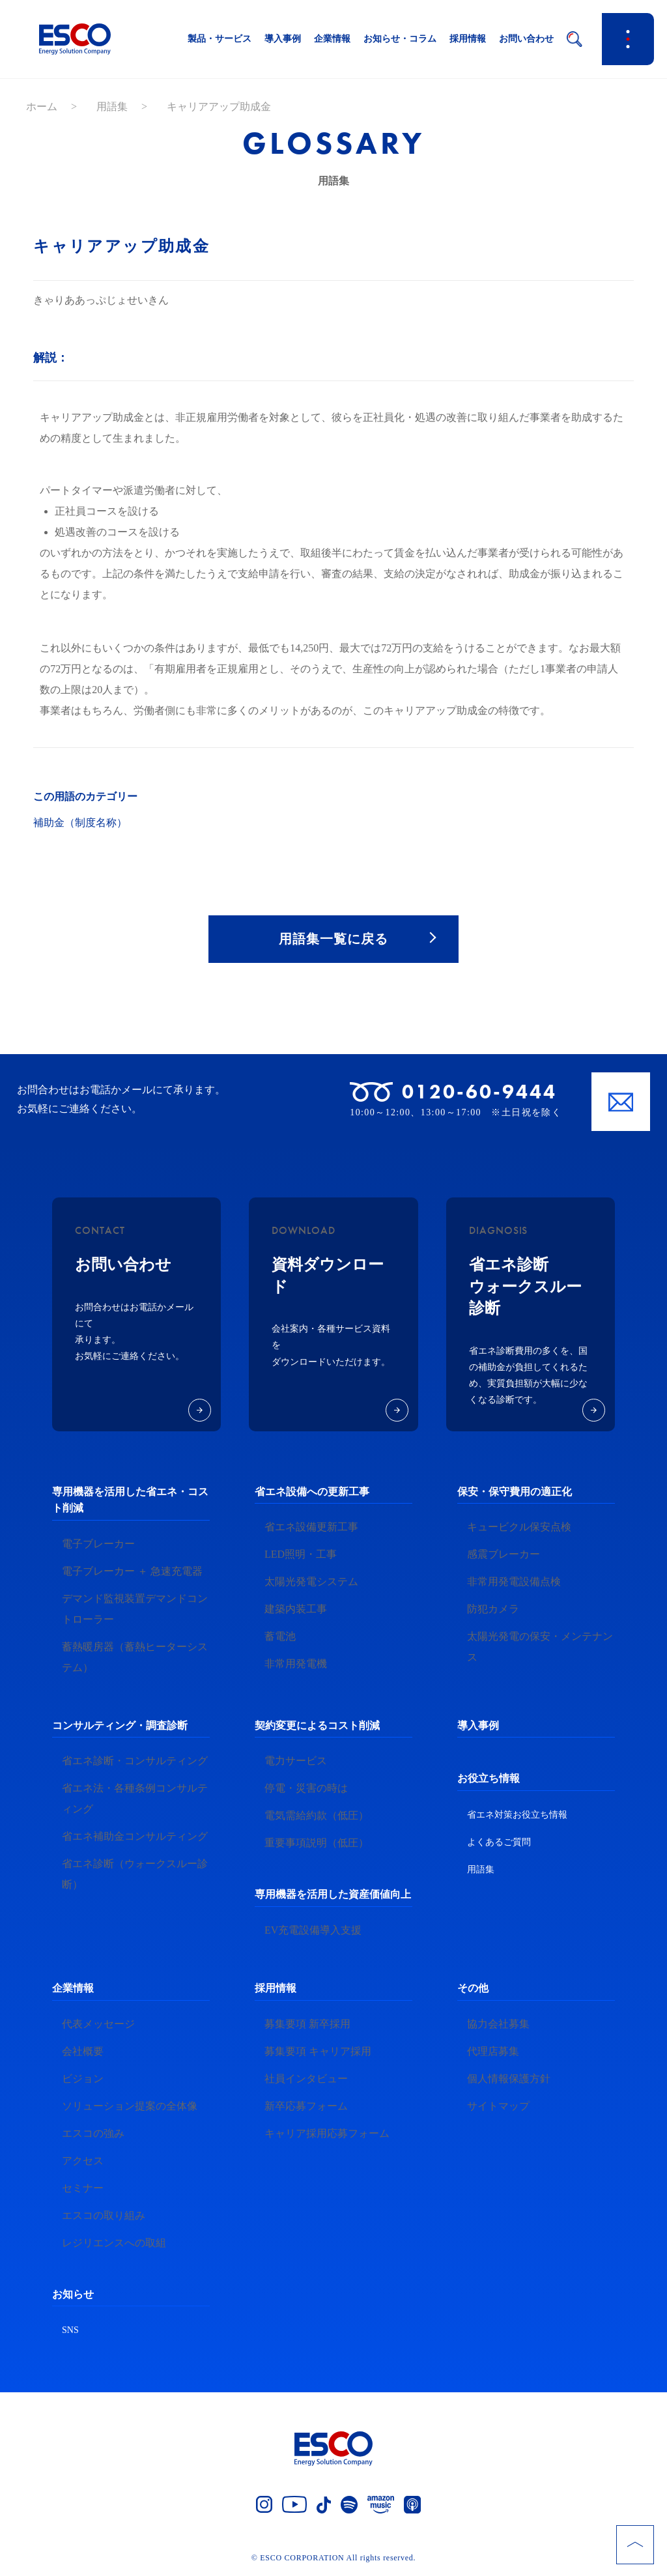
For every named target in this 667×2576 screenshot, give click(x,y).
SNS (70, 2331)
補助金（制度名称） (80, 822)
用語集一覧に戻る (333, 939)
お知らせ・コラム (399, 39)
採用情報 (467, 39)
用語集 (112, 106)
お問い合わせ (526, 39)
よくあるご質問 (499, 1843)
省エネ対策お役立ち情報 (517, 1816)
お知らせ (73, 2294)
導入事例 (282, 39)
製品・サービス (219, 39)
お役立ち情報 (488, 1779)
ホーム (41, 106)
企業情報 (332, 39)
